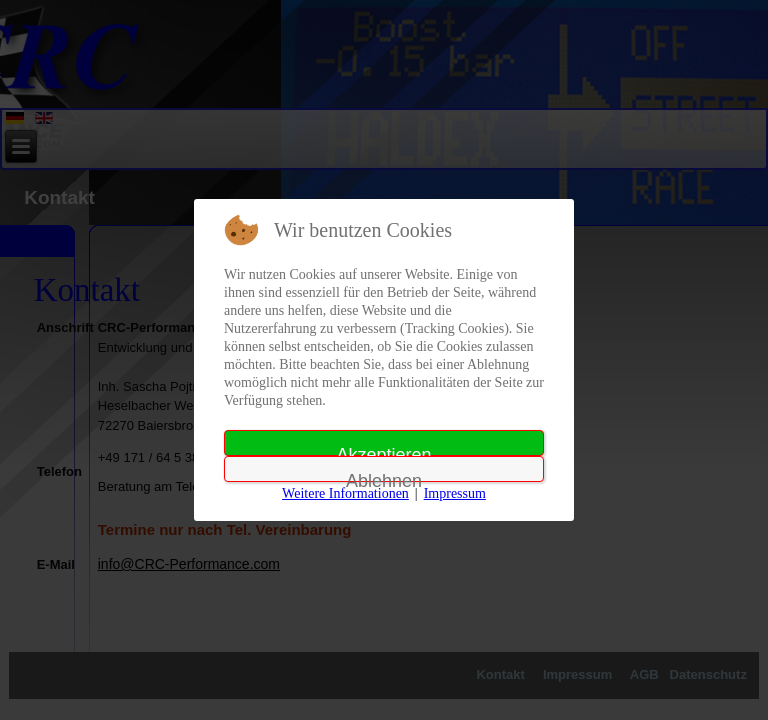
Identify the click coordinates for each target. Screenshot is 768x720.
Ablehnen (384, 476)
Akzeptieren (383, 450)
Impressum (455, 493)
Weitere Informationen (345, 493)
